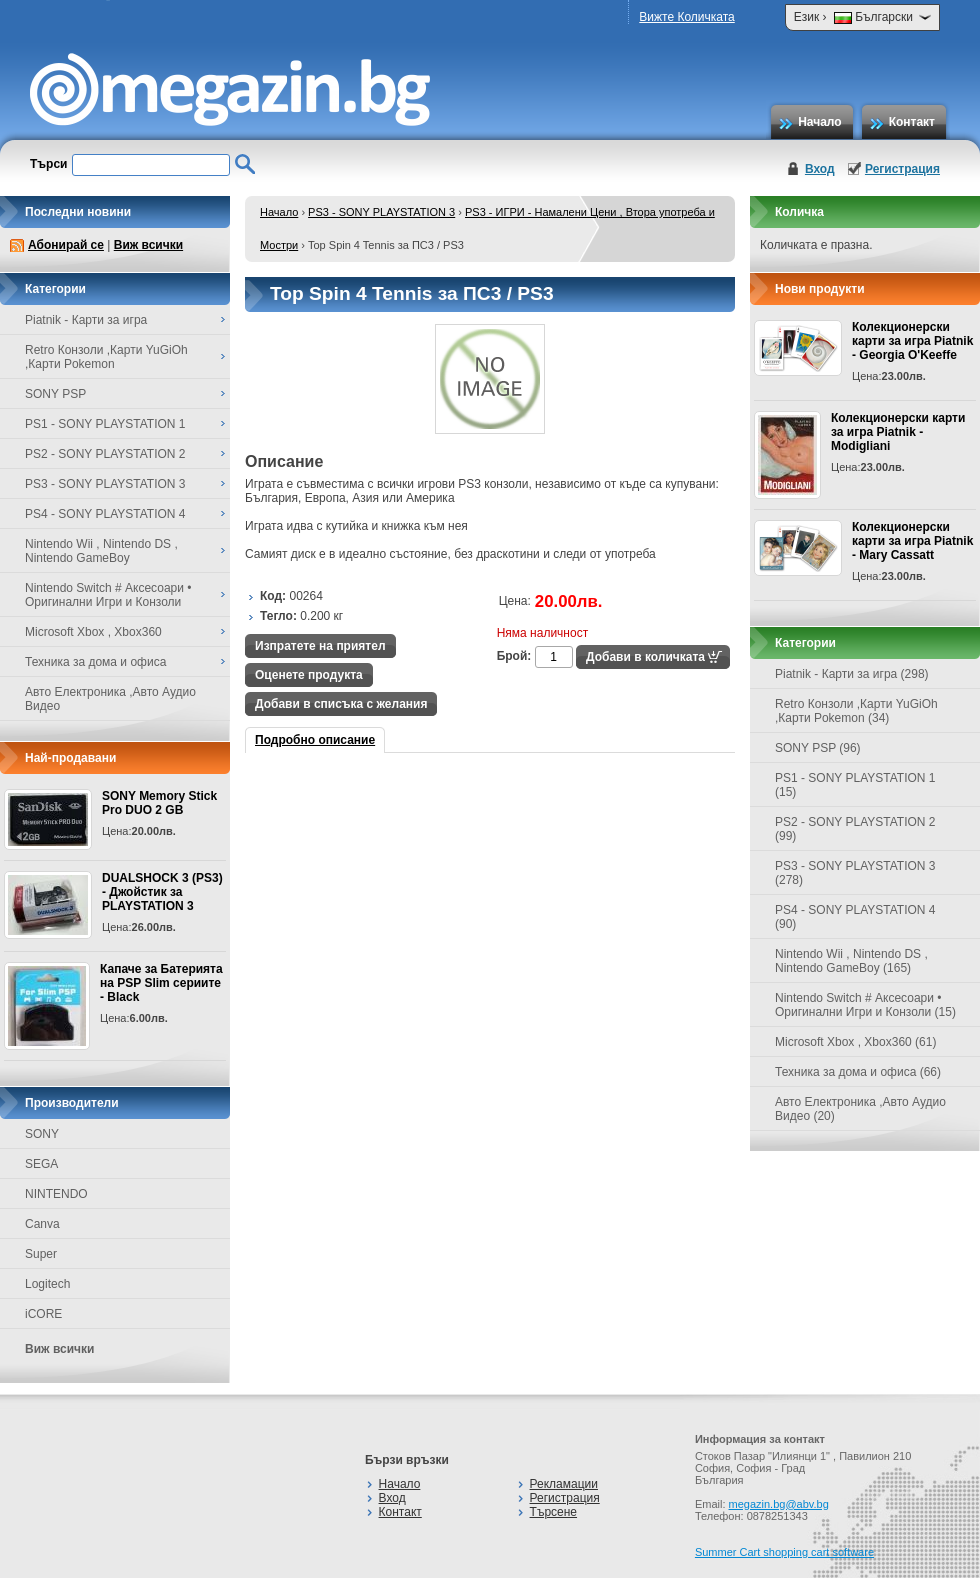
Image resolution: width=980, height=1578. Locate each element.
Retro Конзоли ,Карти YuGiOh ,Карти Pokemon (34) (856, 711)
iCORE (43, 1314)
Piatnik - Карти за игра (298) (852, 674)
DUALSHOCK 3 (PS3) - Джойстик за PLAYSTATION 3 (162, 892)
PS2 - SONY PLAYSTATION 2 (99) (855, 829)
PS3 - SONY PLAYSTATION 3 (381, 212)
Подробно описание (315, 740)
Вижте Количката (686, 17)
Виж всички (148, 245)
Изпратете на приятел (320, 646)
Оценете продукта (309, 675)
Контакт (912, 122)
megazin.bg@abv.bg (779, 1504)
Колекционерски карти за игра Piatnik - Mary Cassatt (912, 541)
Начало (819, 122)
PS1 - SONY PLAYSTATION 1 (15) (855, 785)
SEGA (41, 1164)
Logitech (47, 1284)
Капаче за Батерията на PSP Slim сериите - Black (161, 983)
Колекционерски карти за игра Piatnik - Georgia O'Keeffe (912, 341)
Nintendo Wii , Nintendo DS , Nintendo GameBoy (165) (851, 961)
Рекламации (564, 1484)
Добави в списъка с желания (341, 704)
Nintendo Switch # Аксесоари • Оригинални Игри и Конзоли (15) (865, 1005)
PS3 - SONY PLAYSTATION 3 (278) (855, 873)
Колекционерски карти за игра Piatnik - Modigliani (898, 432)
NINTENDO (56, 1194)
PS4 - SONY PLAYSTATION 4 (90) (855, 917)
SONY (42, 1134)
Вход (820, 169)
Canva (42, 1224)
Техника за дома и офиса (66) (858, 1072)
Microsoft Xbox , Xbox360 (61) (855, 1042)
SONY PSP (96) (818, 748)
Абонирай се (66, 245)
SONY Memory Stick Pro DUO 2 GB (159, 803)
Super (41, 1254)
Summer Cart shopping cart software (784, 1552)
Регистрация (902, 169)
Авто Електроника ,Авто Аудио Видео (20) (860, 1109)
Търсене (553, 1512)
